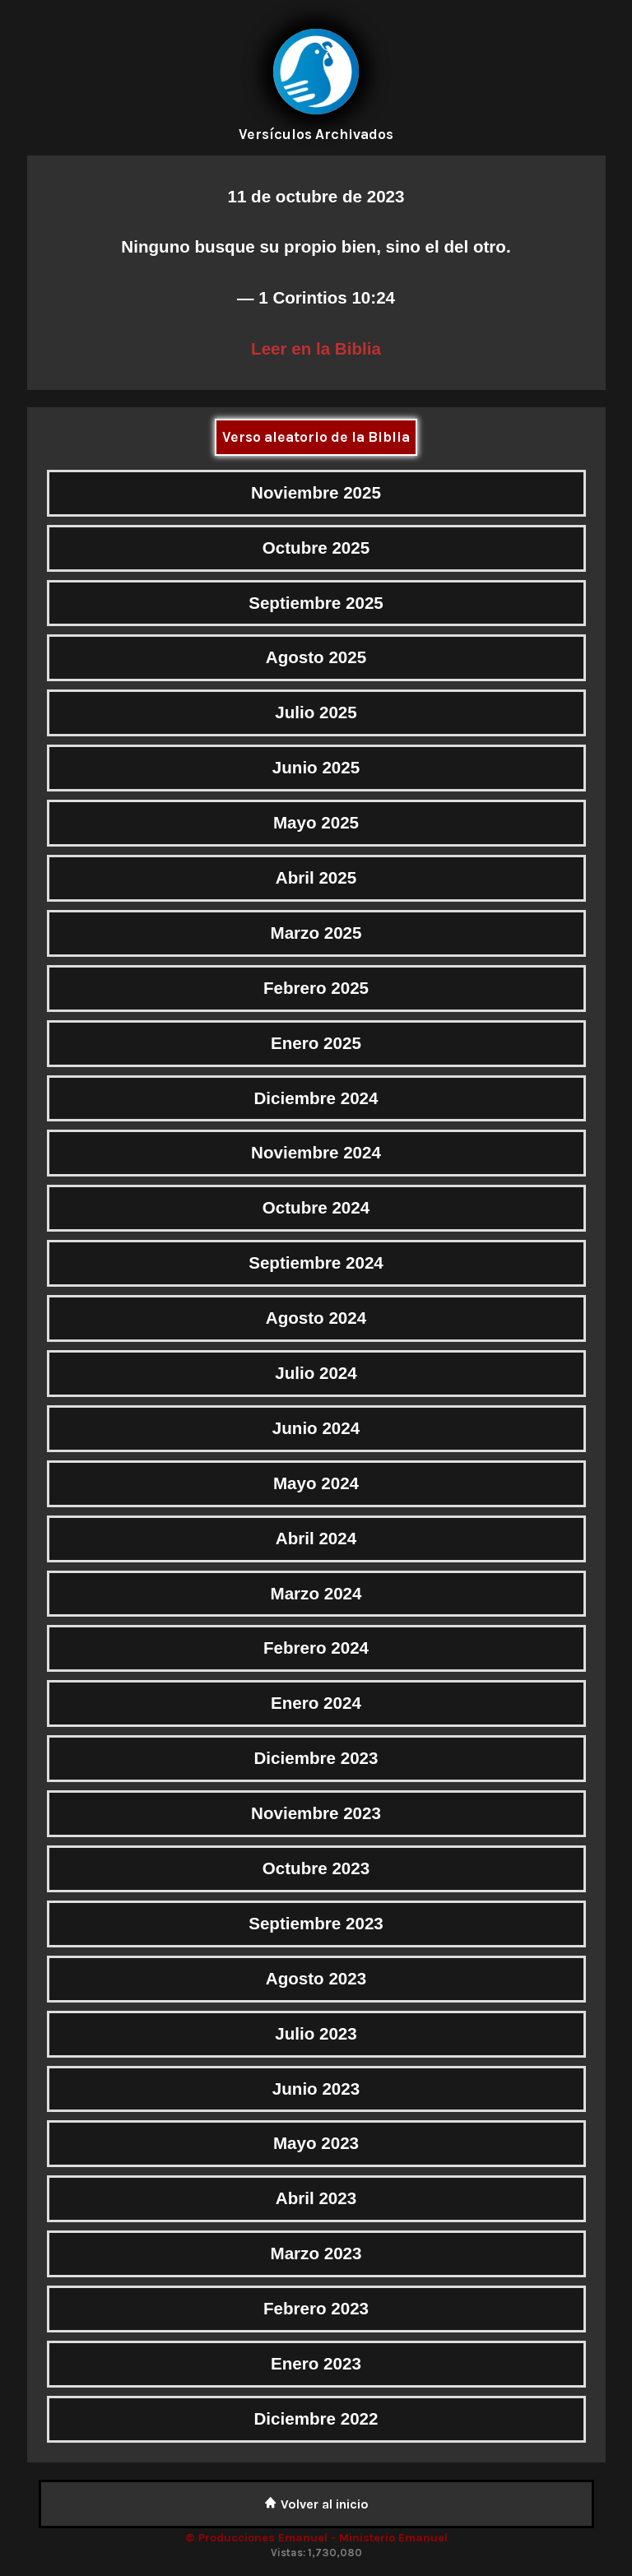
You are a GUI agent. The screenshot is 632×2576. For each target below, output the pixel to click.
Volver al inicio (316, 2504)
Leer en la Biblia (316, 348)
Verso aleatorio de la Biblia (316, 437)
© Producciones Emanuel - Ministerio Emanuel (316, 2538)
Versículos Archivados (316, 134)
